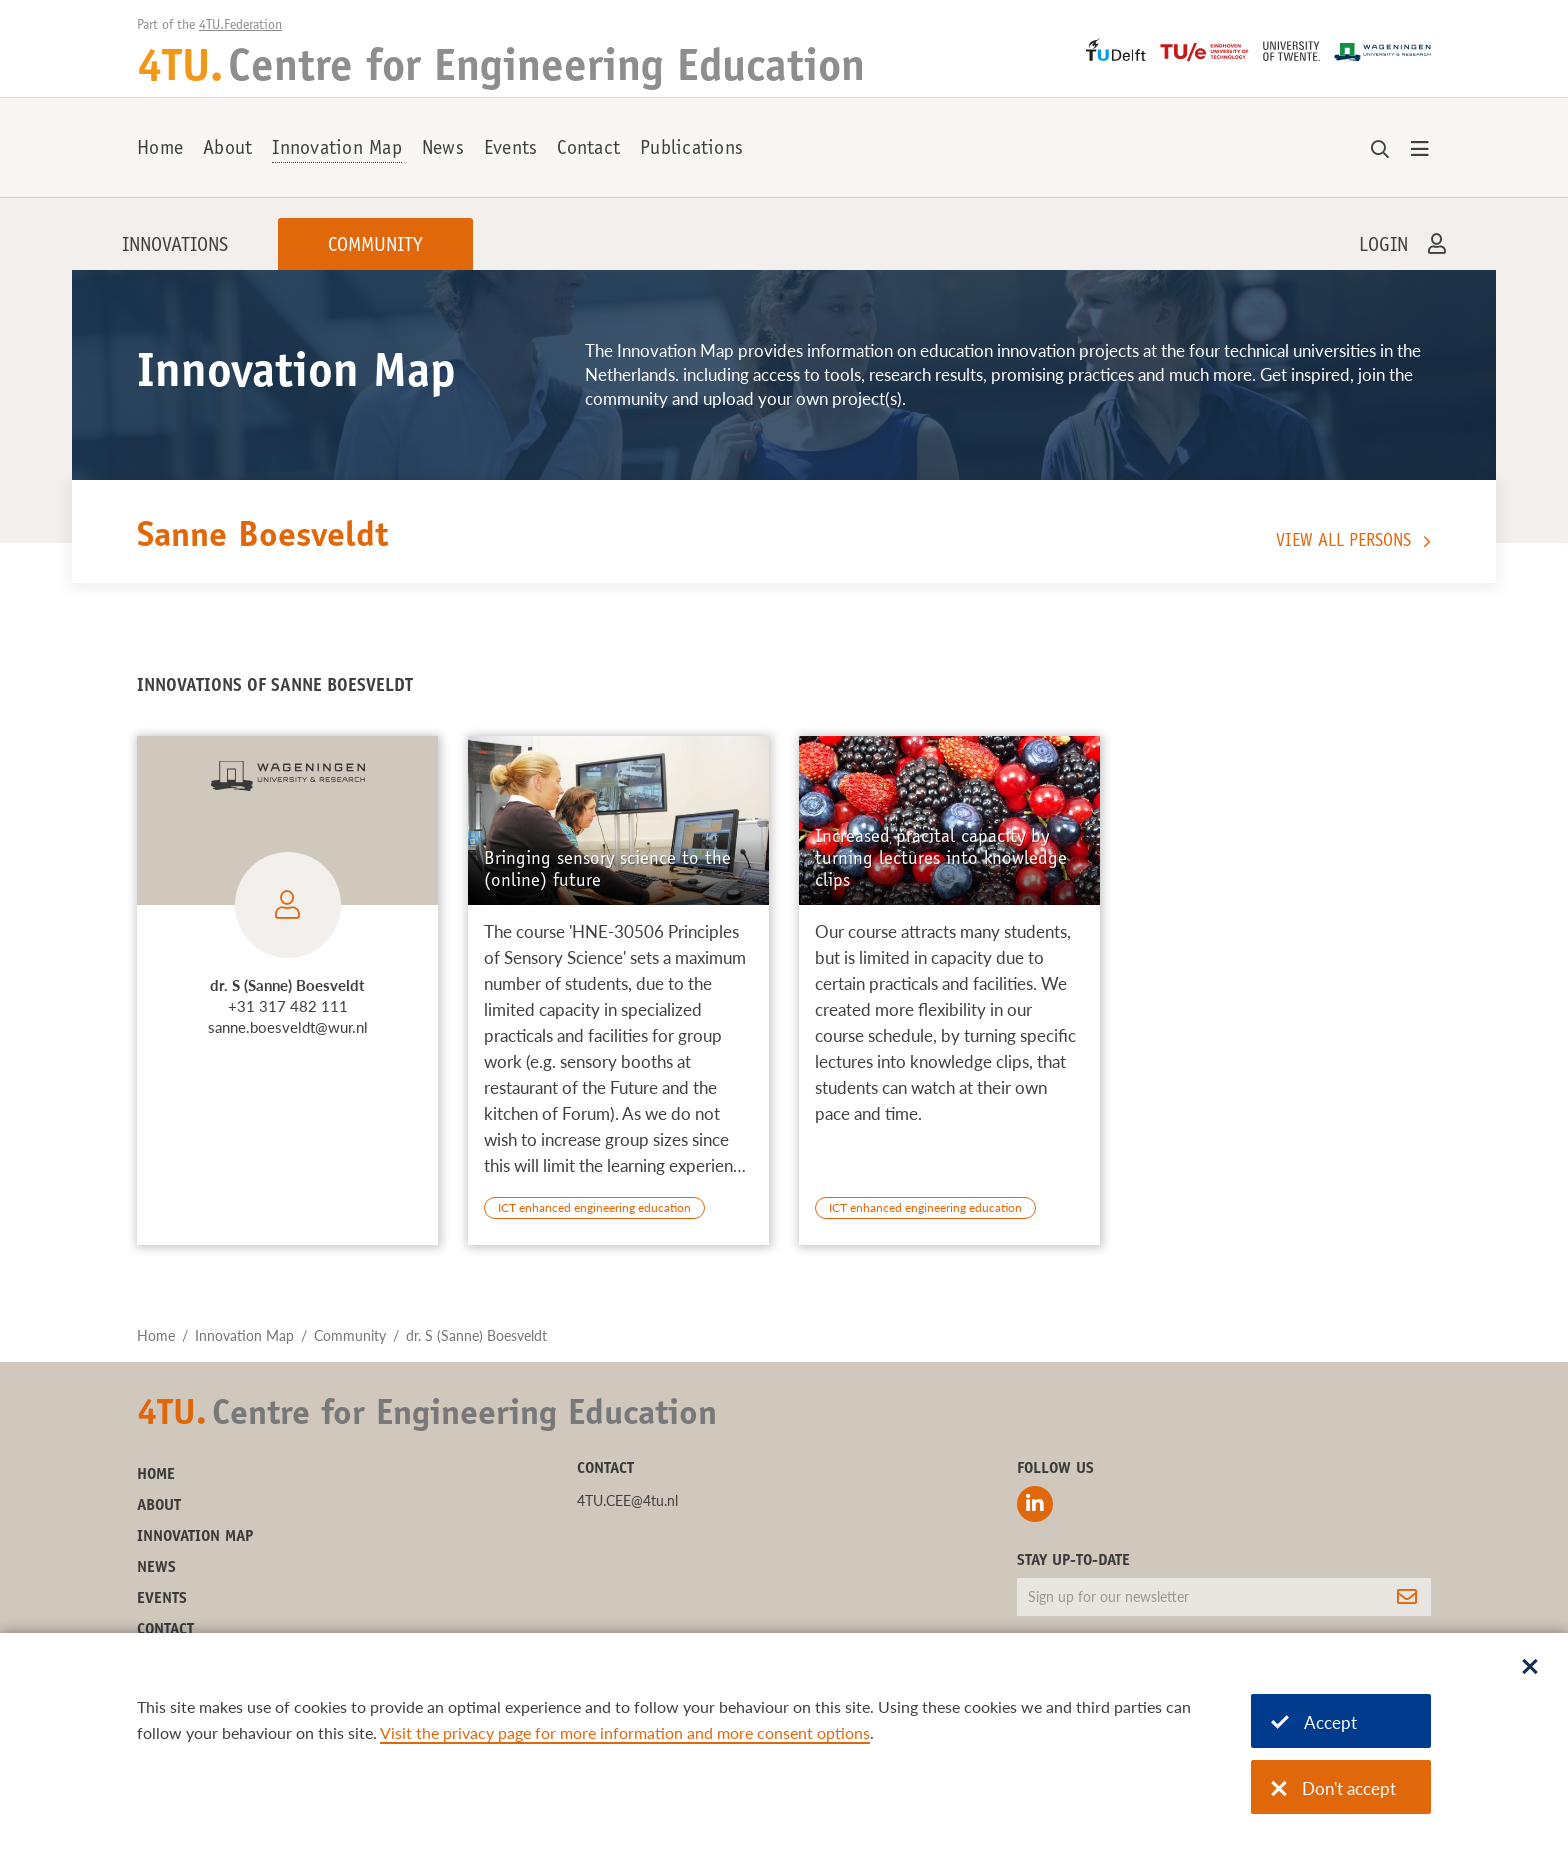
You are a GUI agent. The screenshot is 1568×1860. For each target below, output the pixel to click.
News (443, 150)
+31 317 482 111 (288, 1006)
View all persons (1343, 542)
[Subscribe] (1407, 1597)
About (227, 150)
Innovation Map (337, 150)
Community (375, 247)
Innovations (175, 247)
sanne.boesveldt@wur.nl (288, 1027)
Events (511, 150)
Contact (588, 150)
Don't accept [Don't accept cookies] (1333, 1788)
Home (160, 150)
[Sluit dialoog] (1530, 1668)
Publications (691, 150)
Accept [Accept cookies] (1314, 1722)
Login (1383, 247)
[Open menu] (1420, 150)
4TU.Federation (240, 26)
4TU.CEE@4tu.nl (627, 1500)
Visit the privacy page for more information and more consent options (625, 1732)
